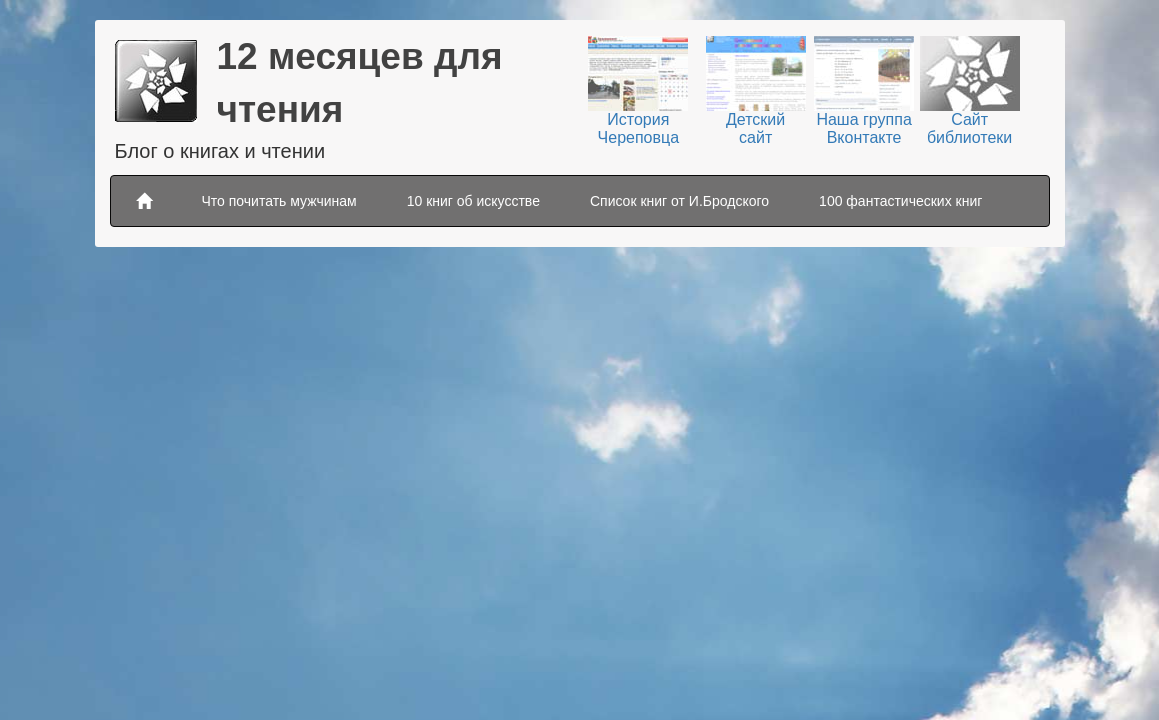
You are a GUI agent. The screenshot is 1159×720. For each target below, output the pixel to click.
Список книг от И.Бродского (679, 201)
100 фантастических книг (900, 201)
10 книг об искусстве (473, 201)
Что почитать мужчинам (279, 201)
